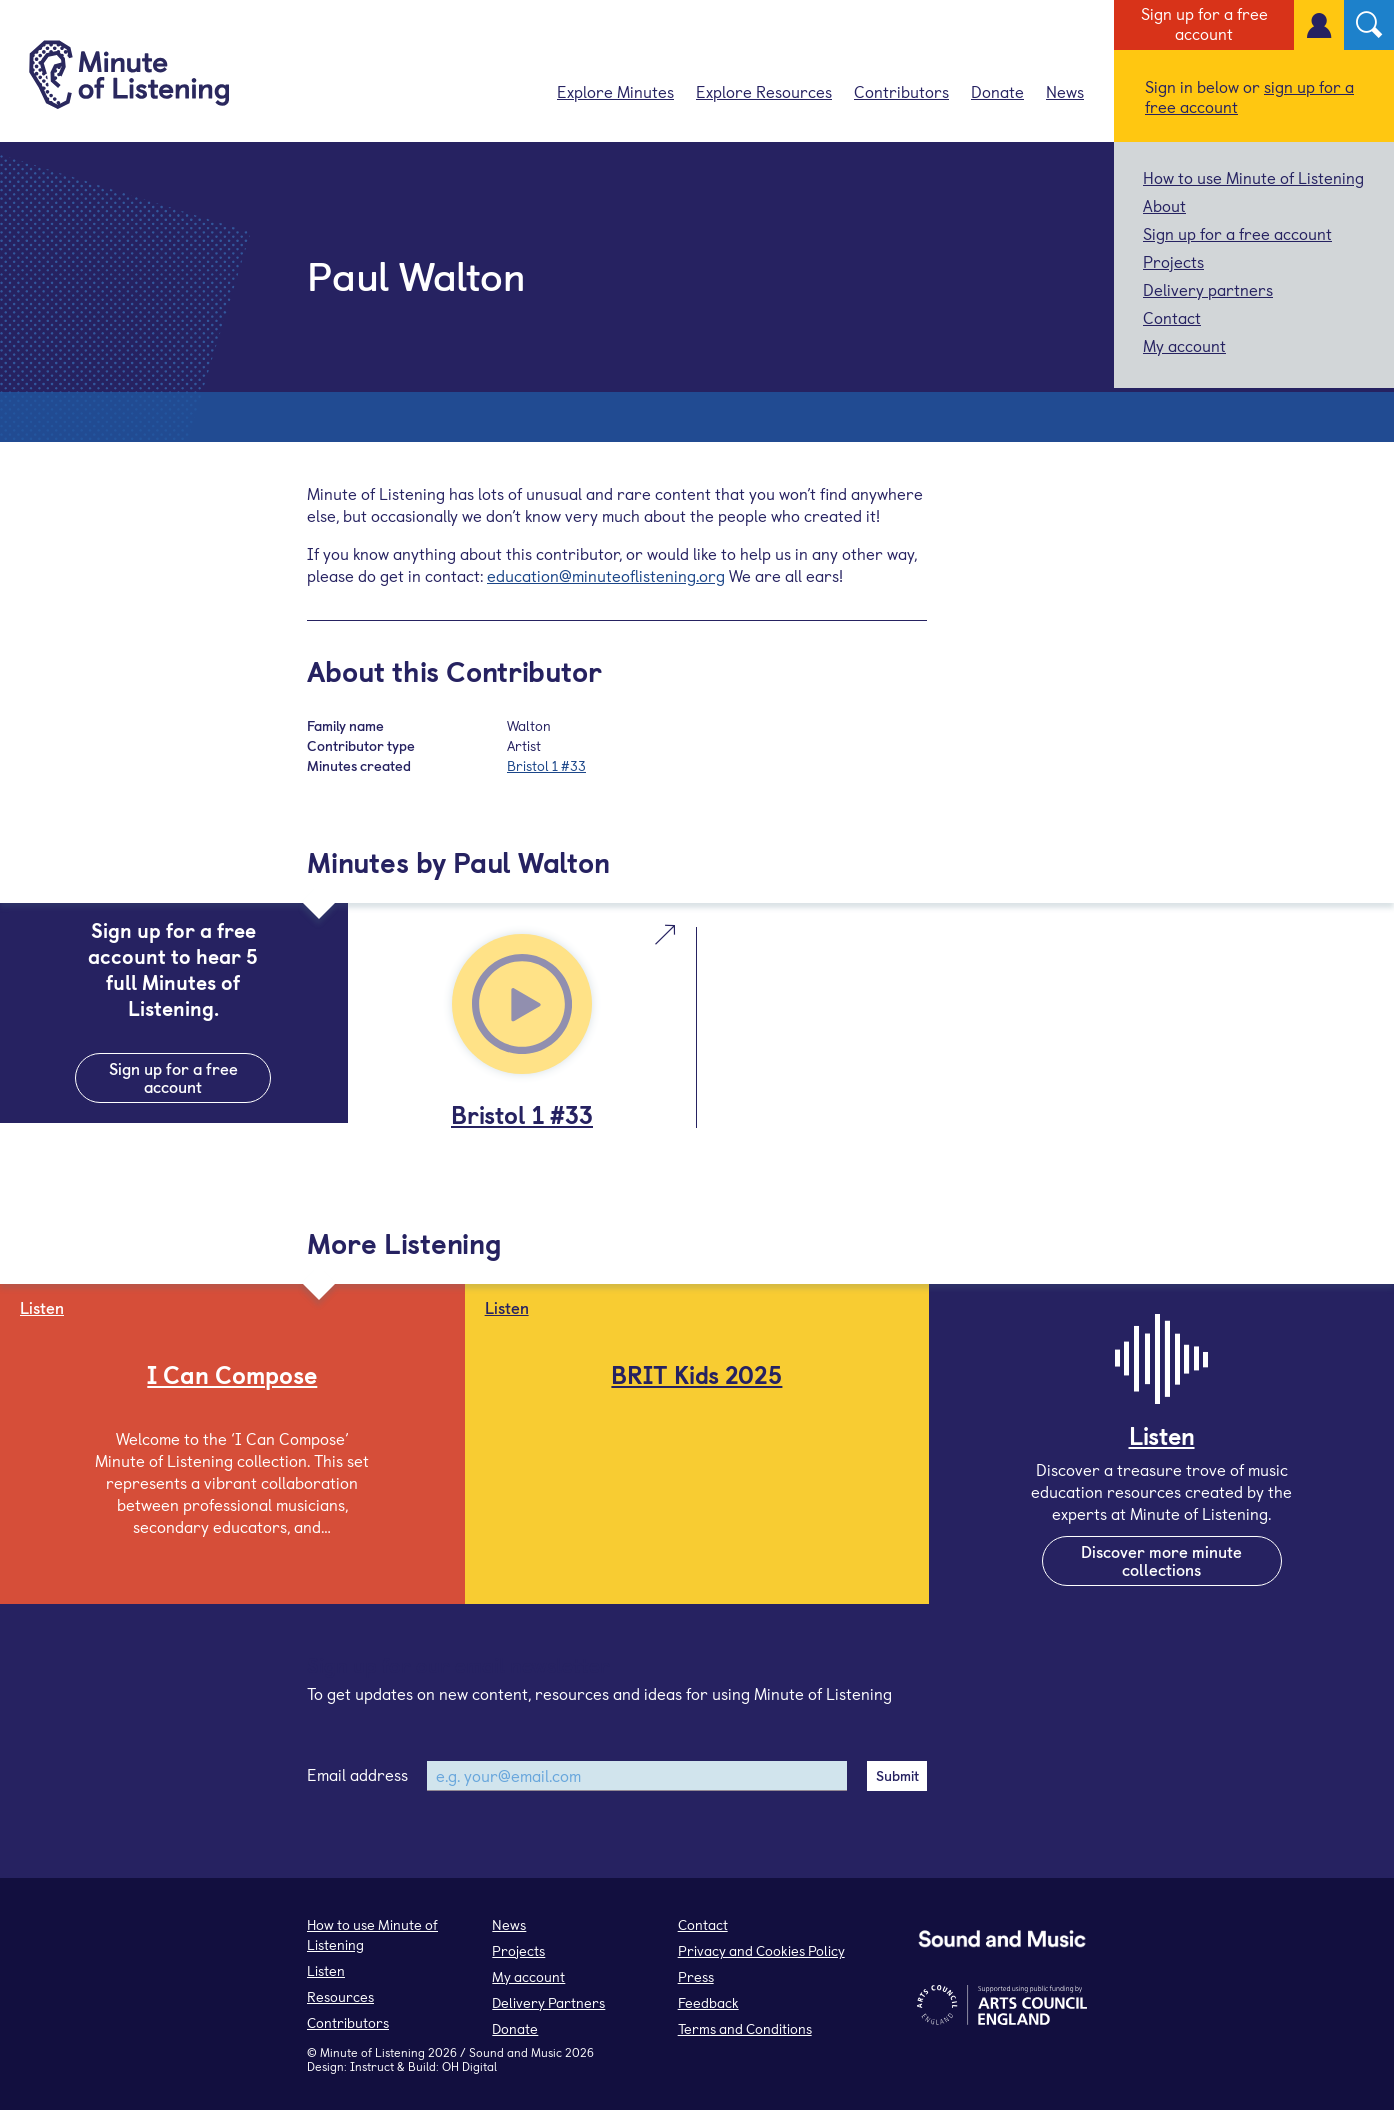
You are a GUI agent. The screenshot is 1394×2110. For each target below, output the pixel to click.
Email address (357, 1774)
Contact (1172, 317)
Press (696, 1976)
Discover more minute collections (1161, 1560)
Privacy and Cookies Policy (761, 1950)
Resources (340, 1996)
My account (1184, 345)
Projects (1173, 261)
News (1065, 91)
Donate (997, 91)
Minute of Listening (372, 2052)
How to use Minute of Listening (1253, 177)
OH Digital (469, 2066)
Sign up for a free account (1204, 23)
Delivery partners (1208, 289)
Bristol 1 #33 (546, 765)
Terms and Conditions (745, 2028)
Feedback (708, 2002)
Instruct (372, 2066)
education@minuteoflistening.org (606, 575)
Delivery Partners (548, 2002)
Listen (326, 1970)
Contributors (901, 91)
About (1164, 205)
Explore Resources (764, 91)
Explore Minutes (615, 91)
